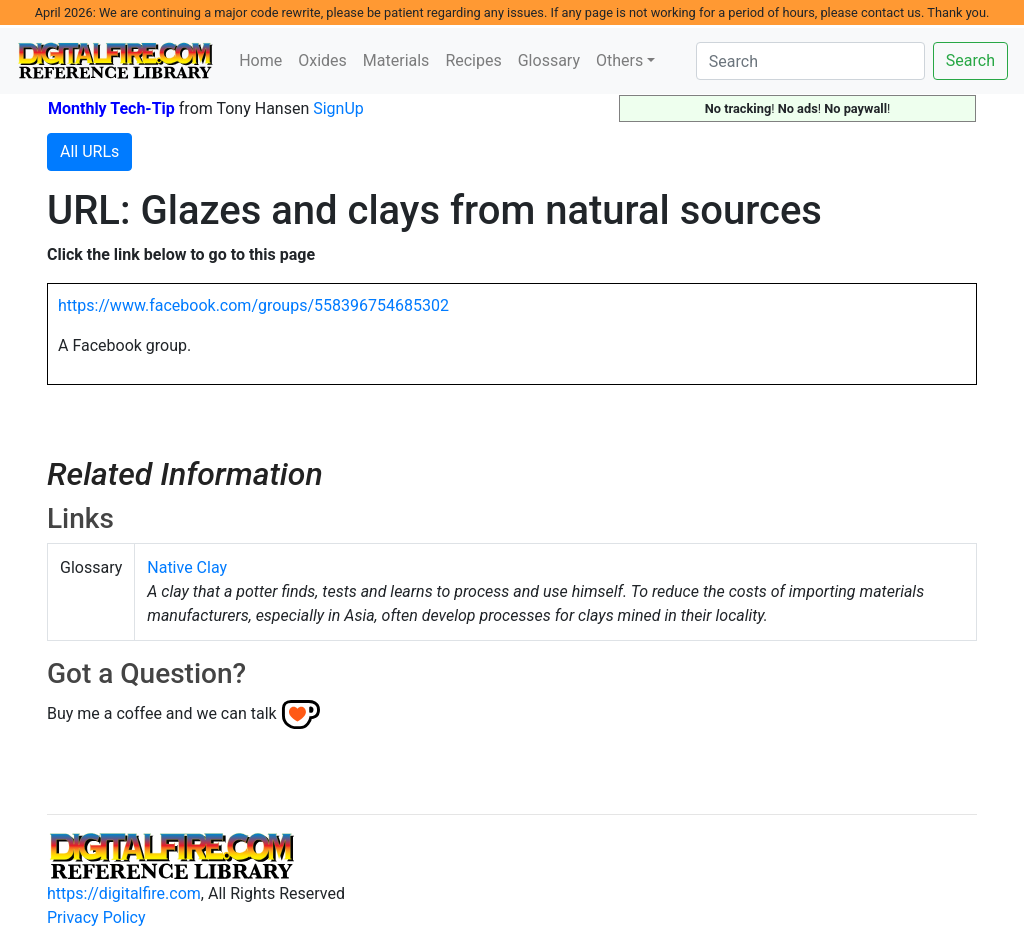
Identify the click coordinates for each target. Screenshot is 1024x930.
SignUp (338, 108)
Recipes (473, 60)
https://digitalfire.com (124, 893)
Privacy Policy (96, 917)
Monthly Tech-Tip (111, 108)
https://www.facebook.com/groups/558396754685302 (253, 305)
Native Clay (187, 567)
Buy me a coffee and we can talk (162, 713)
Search (970, 60)
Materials (396, 60)
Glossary (549, 60)
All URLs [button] (89, 151)
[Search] (810, 61)
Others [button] (619, 60)
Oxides (322, 60)
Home (260, 60)
